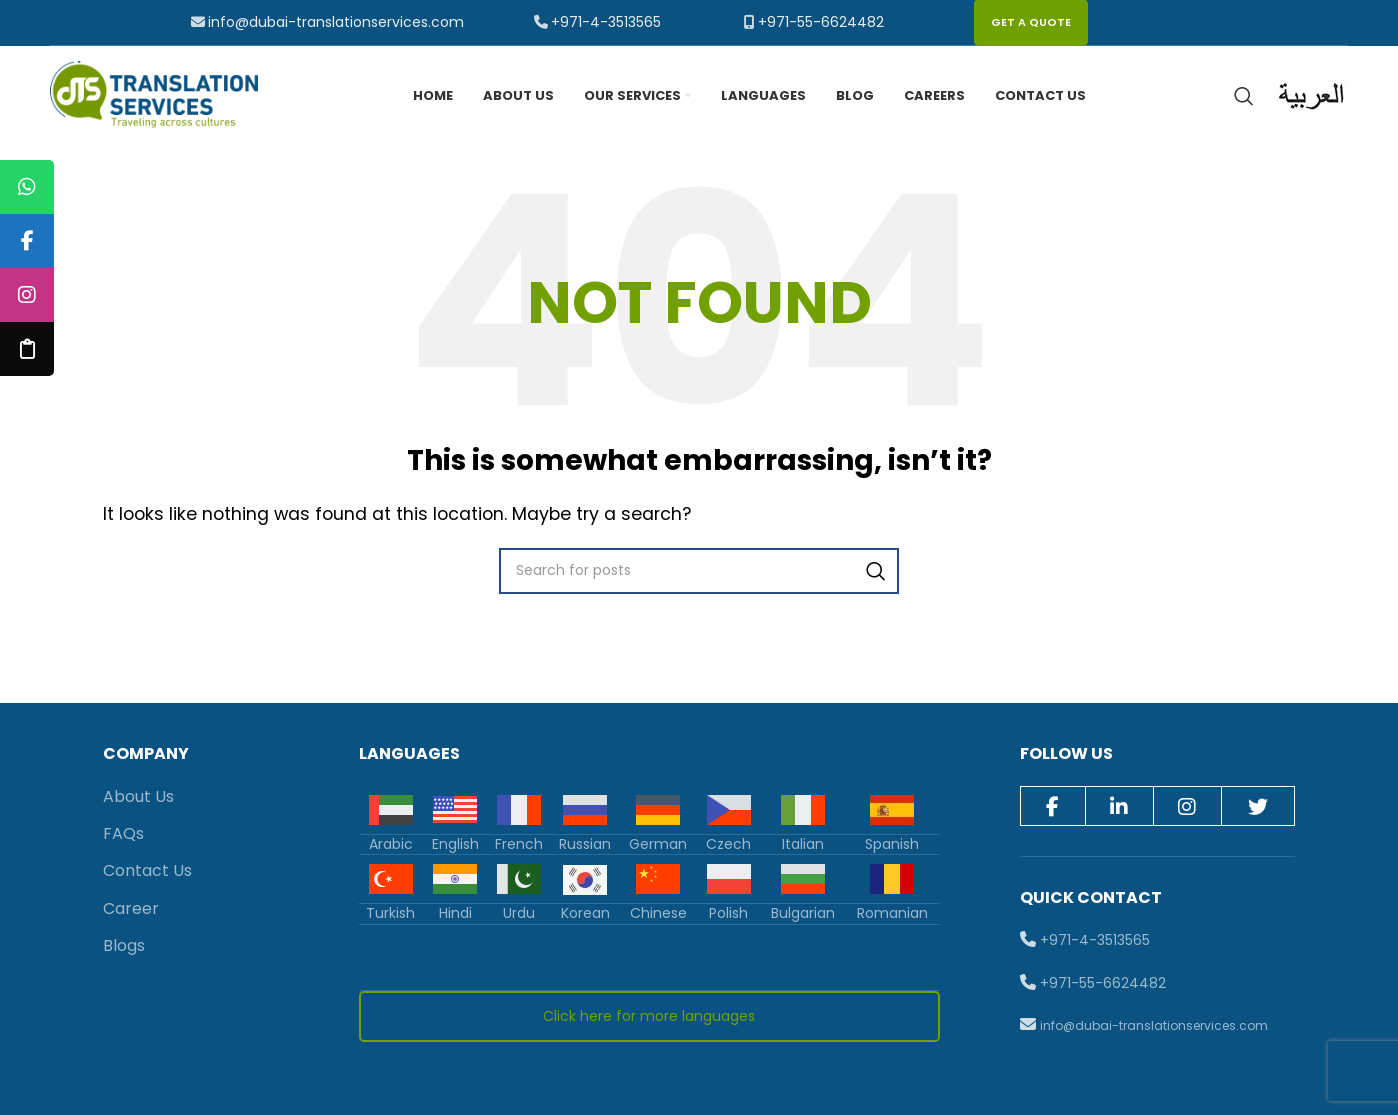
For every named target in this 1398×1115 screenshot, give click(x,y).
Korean (585, 913)
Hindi (455, 913)
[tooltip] (27, 187)
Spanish (892, 844)
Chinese (658, 913)
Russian (585, 844)
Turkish (390, 913)
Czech (728, 844)
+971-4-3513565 (606, 22)
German (658, 844)
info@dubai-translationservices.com (336, 22)
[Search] (1244, 96)
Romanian (892, 913)
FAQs (123, 833)
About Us (138, 796)
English (455, 844)
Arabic (391, 844)
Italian (803, 844)
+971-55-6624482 (821, 22)
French (519, 844)
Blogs (124, 945)
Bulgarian (803, 913)
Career (131, 908)
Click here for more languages (649, 1016)
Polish (728, 913)
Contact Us (147, 871)
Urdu (519, 913)
